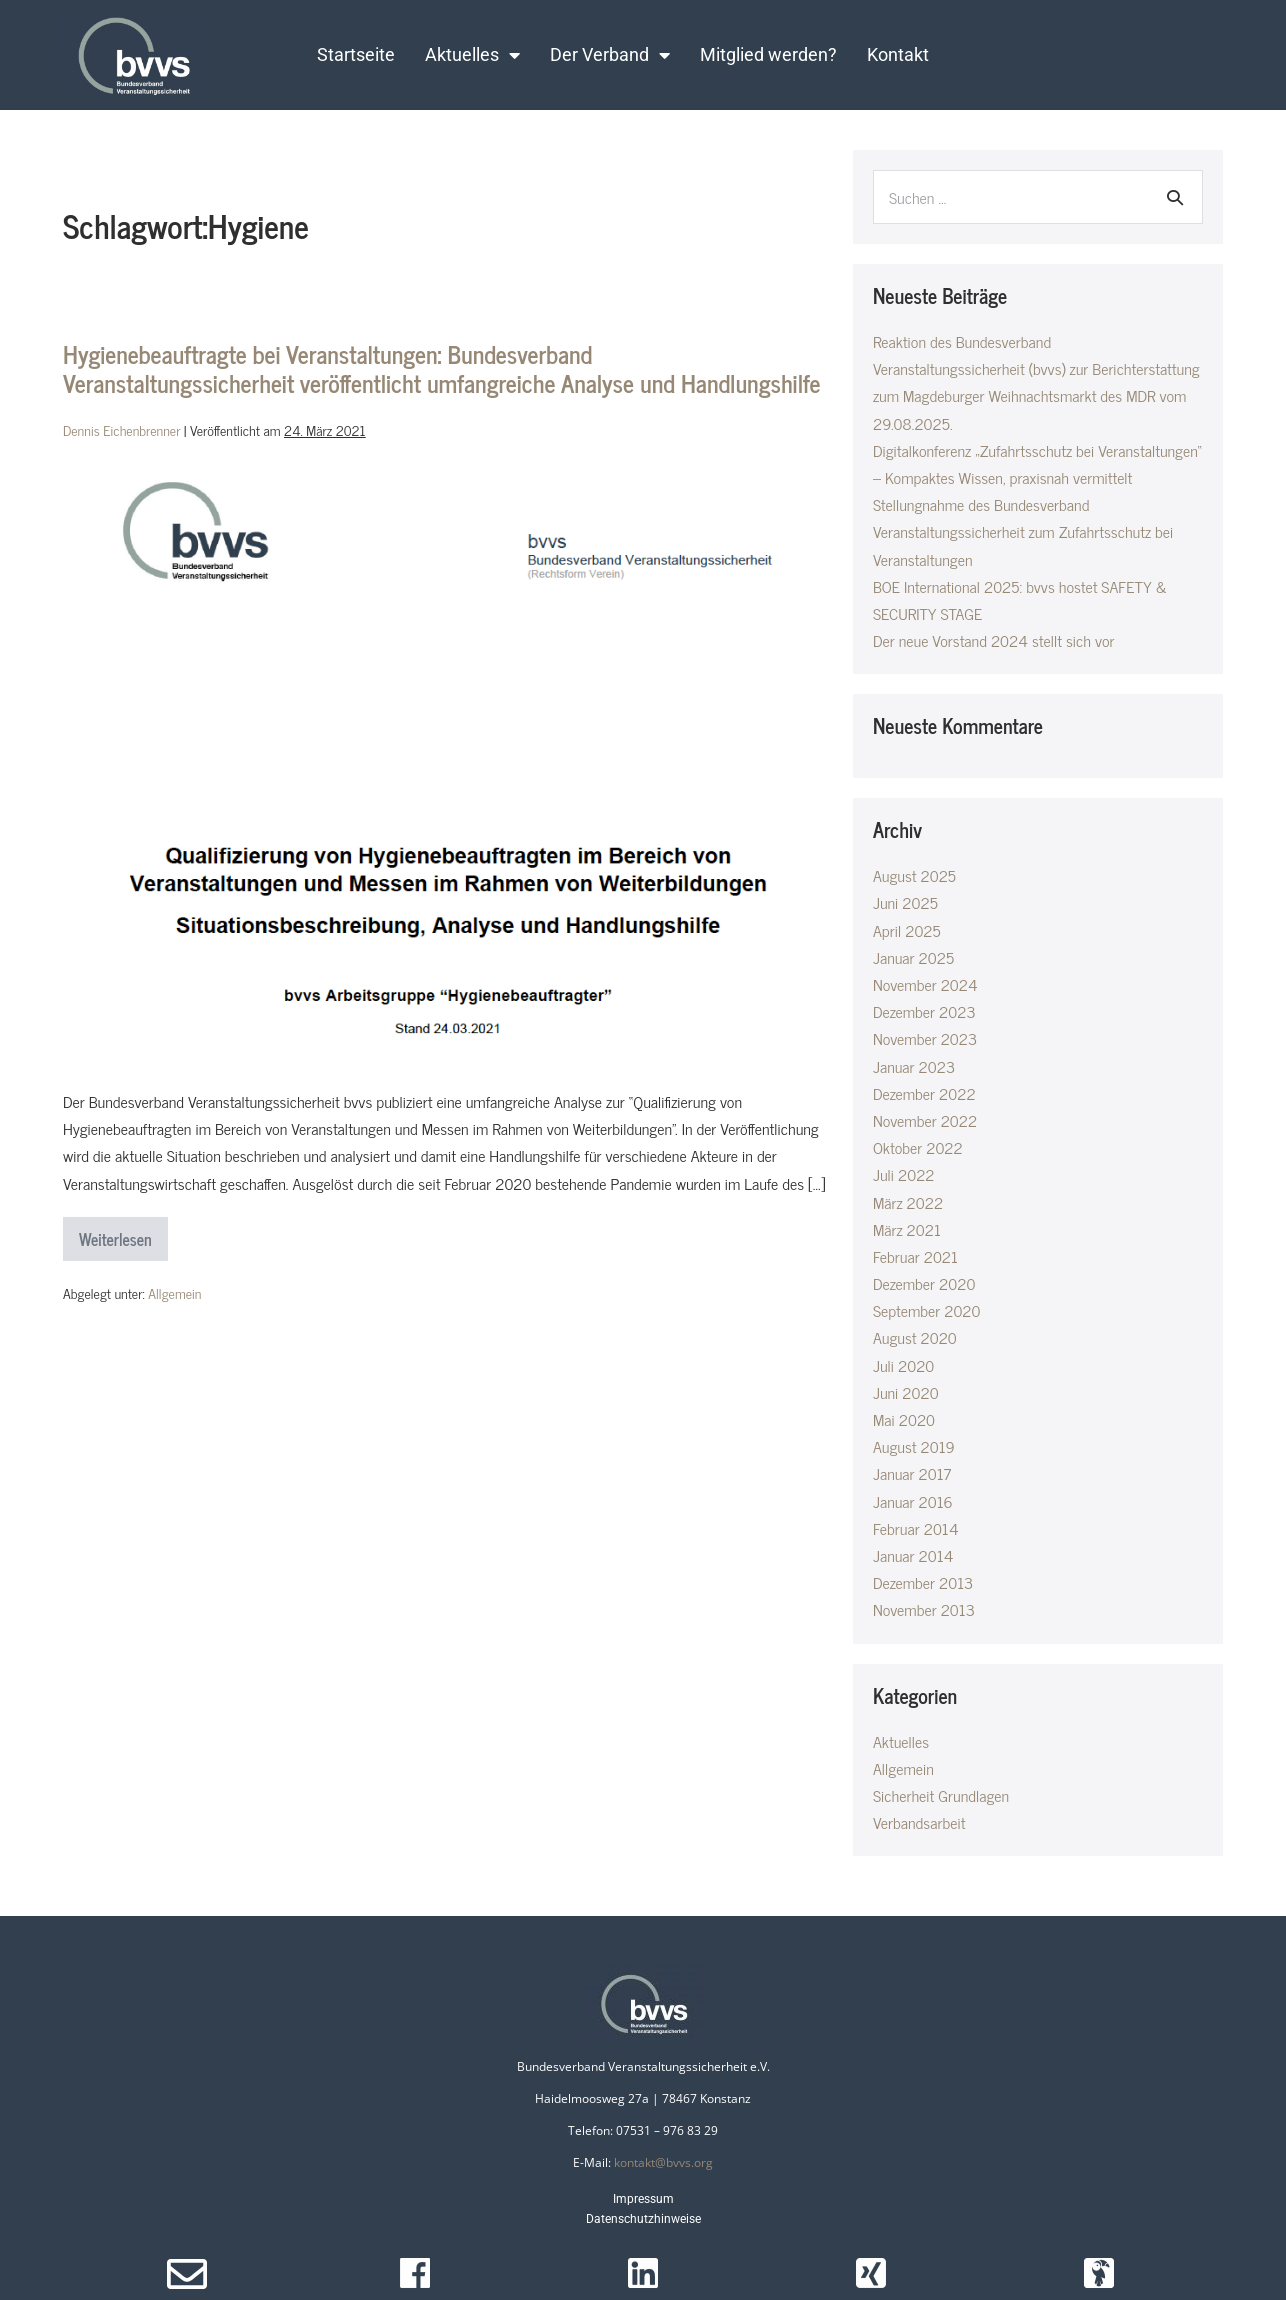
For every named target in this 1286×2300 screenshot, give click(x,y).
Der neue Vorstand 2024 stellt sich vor (994, 640)
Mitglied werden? (768, 54)
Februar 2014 (916, 1528)
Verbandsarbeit (919, 1822)
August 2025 (914, 875)
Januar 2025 (913, 957)
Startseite (356, 54)
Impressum (643, 2199)
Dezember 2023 (924, 1011)
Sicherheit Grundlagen (941, 1795)
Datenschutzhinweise (643, 2219)
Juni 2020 (906, 1392)
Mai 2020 (904, 1419)
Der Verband (610, 55)
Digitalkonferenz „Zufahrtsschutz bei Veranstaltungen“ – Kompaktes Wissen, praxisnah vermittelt (1037, 463)
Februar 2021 (915, 1256)
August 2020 (915, 1337)
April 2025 (907, 930)
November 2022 (925, 1120)
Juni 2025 (905, 902)
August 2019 (914, 1446)
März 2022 (908, 1202)
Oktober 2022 (918, 1147)
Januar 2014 (913, 1555)
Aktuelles (472, 55)
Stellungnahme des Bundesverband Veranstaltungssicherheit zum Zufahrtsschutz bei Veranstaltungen (1023, 531)
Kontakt (898, 54)
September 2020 (926, 1310)
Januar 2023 (914, 1066)
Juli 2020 (903, 1365)
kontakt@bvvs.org (663, 2162)
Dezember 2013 (923, 1582)
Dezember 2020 (924, 1283)
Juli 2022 (904, 1174)
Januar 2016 (913, 1501)
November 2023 (925, 1038)
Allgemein (174, 1292)
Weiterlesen (123, 1234)
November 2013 (924, 1609)
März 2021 (907, 1229)
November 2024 (925, 984)
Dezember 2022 (924, 1093)
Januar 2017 (912, 1473)
